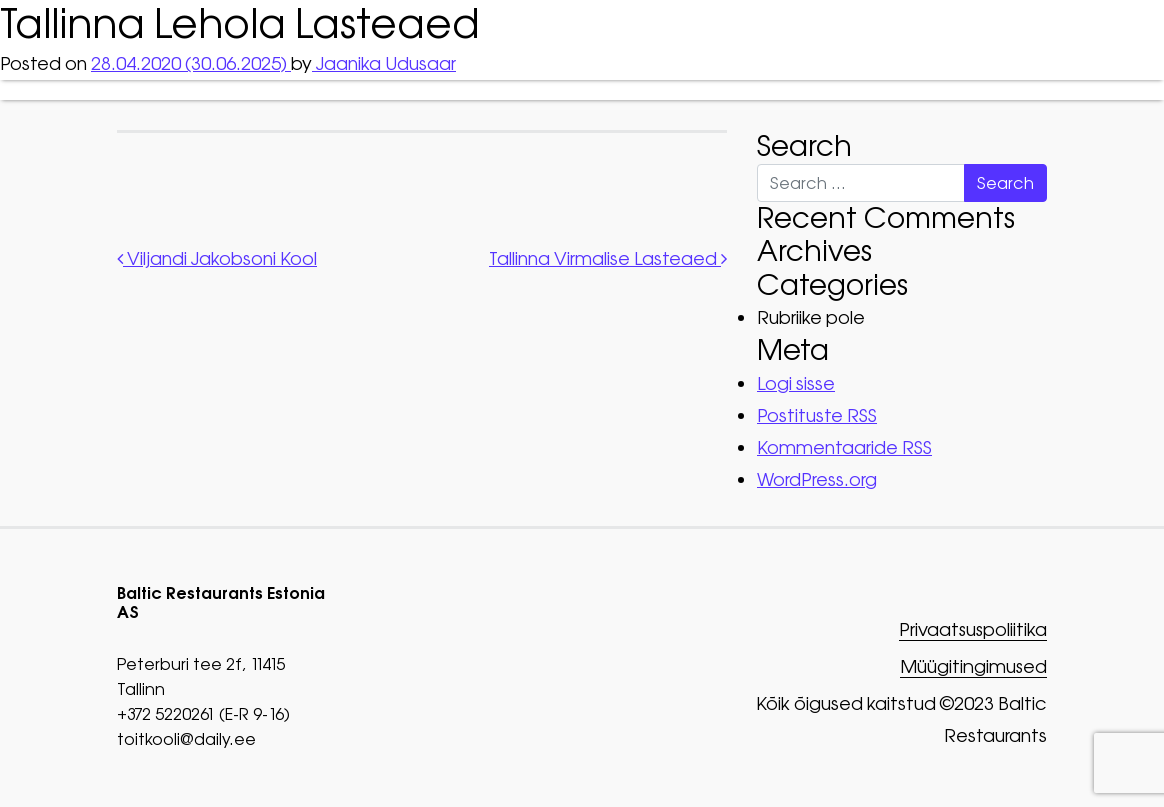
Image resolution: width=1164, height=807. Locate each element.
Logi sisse (796, 383)
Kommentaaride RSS (844, 447)
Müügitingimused (973, 667)
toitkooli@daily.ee (186, 739)
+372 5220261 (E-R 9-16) (203, 714)
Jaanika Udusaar (384, 63)
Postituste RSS (817, 415)
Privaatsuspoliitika (972, 630)
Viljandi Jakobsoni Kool (217, 258)
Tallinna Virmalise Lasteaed (608, 258)
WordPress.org (817, 479)
